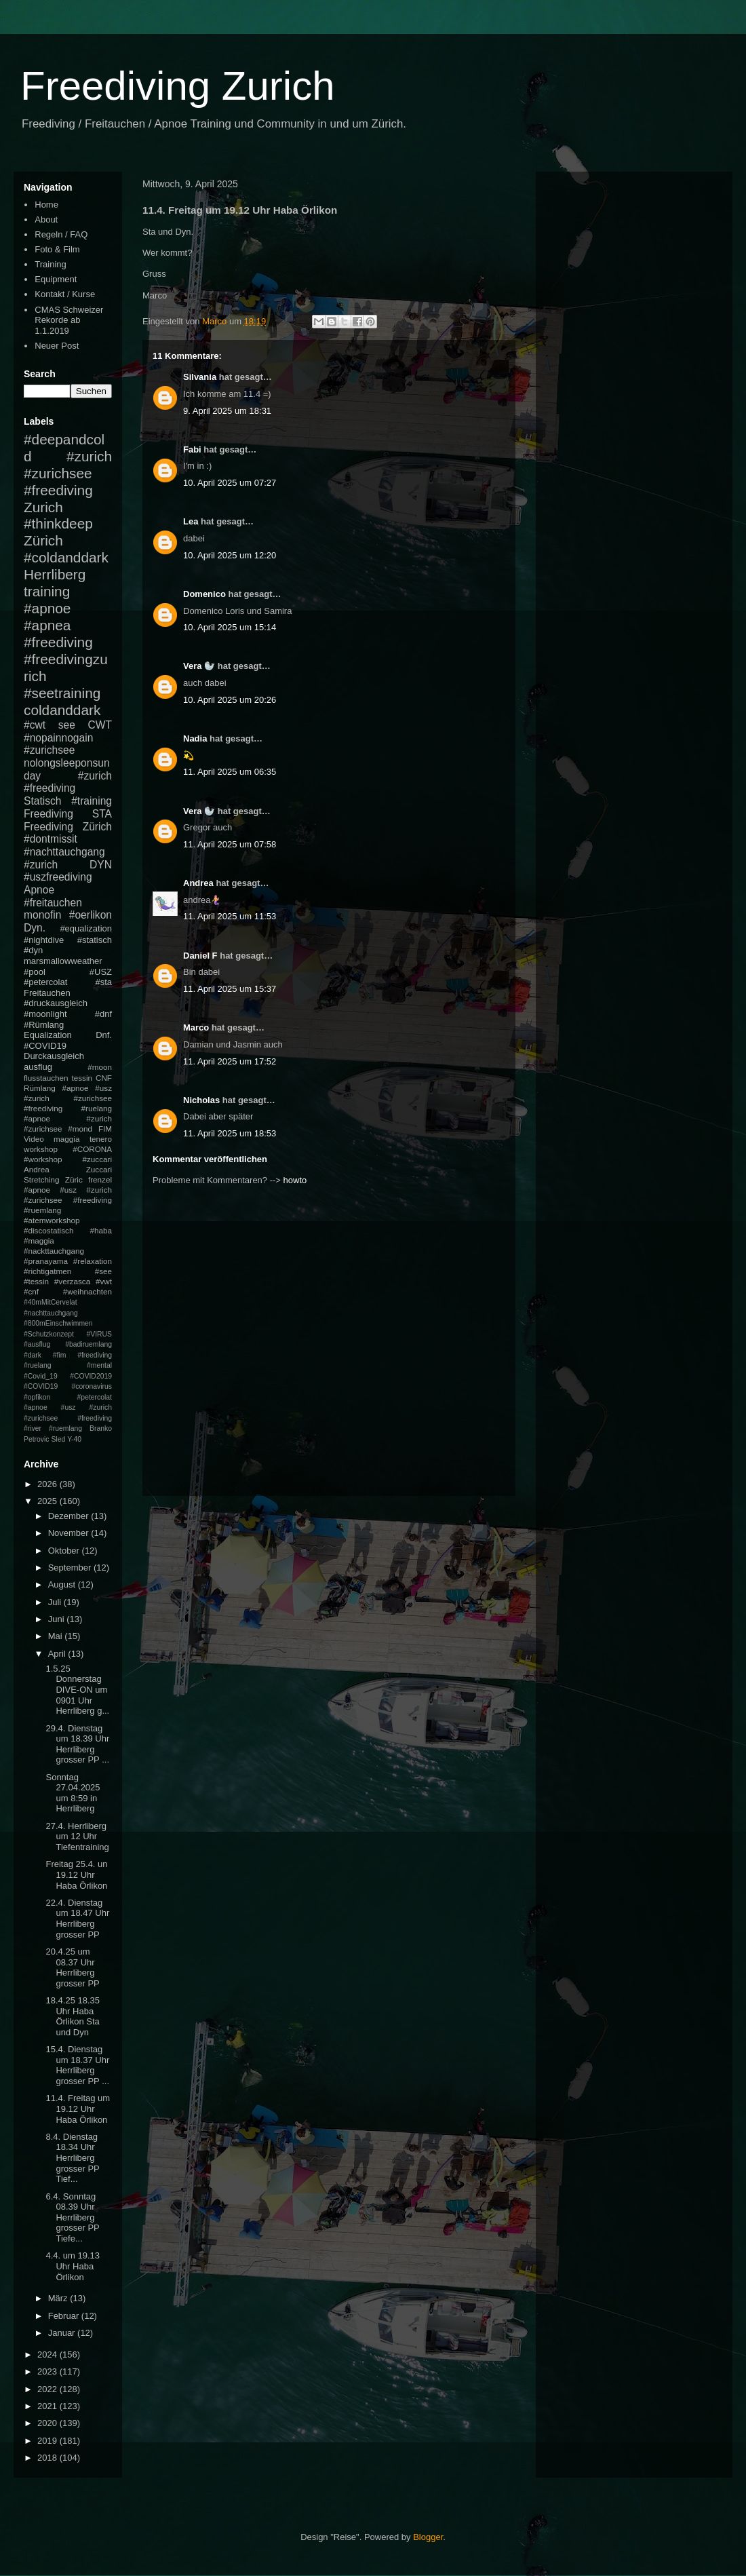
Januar (62, 2333)
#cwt (34, 725)
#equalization (86, 928)
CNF (104, 1077)
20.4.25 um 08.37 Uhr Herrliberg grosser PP (72, 1967)
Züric (74, 1179)
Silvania (199, 377)
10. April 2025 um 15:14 (229, 627)
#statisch (94, 940)
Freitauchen (47, 993)
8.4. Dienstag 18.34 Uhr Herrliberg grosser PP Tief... (72, 2158)
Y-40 (74, 1439)
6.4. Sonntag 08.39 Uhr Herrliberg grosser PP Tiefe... (72, 2217)
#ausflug (37, 1344)
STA (102, 814)
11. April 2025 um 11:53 (229, 916)
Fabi (192, 449)
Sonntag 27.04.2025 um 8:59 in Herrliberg (72, 1793)
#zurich (41, 864)
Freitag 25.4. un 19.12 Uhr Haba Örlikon (76, 1874)
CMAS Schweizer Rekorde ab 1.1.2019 (69, 320)
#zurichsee (49, 750)
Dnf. (104, 1035)
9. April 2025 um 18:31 (227, 411)
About (46, 219)
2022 (48, 2389)
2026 (48, 1484)
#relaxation (92, 1260)
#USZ (101, 972)
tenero (101, 1138)
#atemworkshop (52, 1220)
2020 (48, 2423)
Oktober (65, 1550)
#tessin (36, 1281)
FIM (105, 1128)
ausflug (38, 1067)
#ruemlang (65, 1428)
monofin (42, 915)
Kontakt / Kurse (65, 294)
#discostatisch (48, 1230)
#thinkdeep (58, 523)
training (47, 591)
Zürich (43, 540)
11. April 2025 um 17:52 (229, 1061)
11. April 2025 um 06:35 (229, 772)
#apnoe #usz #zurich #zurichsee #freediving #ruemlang (68, 1199)
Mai (56, 1636)
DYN (101, 864)
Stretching (42, 1179)
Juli (56, 1602)
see (66, 725)
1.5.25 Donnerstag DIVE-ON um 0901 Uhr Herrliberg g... (77, 1690)
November (70, 1533)
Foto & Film (57, 249)
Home (46, 204)
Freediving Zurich (177, 86)
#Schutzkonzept (49, 1334)
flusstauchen (46, 1077)
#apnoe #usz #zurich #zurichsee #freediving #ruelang (68, 1098)
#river (32, 1428)
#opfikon (37, 1397)
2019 (48, 2441)
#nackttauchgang (54, 1250)
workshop (41, 1149)
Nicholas (201, 1100)
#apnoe (47, 608)
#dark (32, 1355)
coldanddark (62, 710)
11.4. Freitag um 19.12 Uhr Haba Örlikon (77, 2108)
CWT (99, 725)
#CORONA (92, 1149)
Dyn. (34, 928)
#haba (101, 1230)
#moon (99, 1066)
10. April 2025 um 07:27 (229, 483)
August (63, 1584)
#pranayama (46, 1260)
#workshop (43, 1159)
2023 (48, 2371)
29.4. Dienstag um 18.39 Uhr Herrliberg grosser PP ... (77, 1744)
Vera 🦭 (199, 666)
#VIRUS (99, 1334)
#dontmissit (50, 839)
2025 (48, 1501)
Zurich (43, 507)
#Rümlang (44, 1025)
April (58, 1654)
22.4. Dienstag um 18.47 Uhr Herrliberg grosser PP (77, 1919)
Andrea (198, 883)
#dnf (103, 1014)
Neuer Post (57, 346)
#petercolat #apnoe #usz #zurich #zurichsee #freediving (68, 1407)
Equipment (56, 279)
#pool (34, 972)
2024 (48, 2354)
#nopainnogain (58, 738)
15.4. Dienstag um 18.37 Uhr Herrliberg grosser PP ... (77, 2065)
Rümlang (40, 1087)
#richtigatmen (47, 1271)
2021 (48, 2406)
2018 (48, 2458)
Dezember (70, 1516)
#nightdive (44, 940)
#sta (103, 982)
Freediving (48, 814)
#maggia (39, 1240)
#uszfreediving (58, 877)
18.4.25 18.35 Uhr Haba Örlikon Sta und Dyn (72, 2016)
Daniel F (200, 955)
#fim (59, 1355)
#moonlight (45, 1014)
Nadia (195, 738)
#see (103, 1271)
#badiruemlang (88, 1344)
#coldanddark (66, 557)
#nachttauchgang (64, 852)
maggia (66, 1138)
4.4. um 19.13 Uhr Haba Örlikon (72, 2266)
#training (91, 801)
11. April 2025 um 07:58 (229, 844)
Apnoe (39, 890)
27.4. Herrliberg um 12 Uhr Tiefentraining (77, 1836)
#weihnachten (87, 1291)
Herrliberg (54, 574)
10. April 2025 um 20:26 (229, 700)
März (59, 2298)
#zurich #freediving (68, 782)
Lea (190, 521)
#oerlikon (90, 915)
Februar (64, 2316)
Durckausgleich (54, 1056)
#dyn (33, 950)
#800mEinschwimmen (58, 1323)
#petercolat (45, 982)
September (71, 1567)
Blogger (428, 2537)
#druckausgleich (55, 1003)
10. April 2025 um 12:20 (229, 555)
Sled (58, 1439)
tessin (82, 1077)
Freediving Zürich (68, 826)
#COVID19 (45, 1046)
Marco (196, 1027)
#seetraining (62, 693)
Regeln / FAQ (61, 234)
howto (295, 1180)
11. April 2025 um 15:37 (229, 989)
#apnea (47, 625)
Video (34, 1138)
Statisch (42, 801)
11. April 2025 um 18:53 (229, 1133)
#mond (80, 1128)
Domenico (204, 594)
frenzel (100, 1179)
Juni (57, 1619)
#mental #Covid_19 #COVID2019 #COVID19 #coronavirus (68, 1376)
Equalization (48, 1035)
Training (50, 264)
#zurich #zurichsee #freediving (68, 473)
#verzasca (72, 1281)
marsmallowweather (63, 961)
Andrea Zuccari (68, 1169)
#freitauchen (53, 902)
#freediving (58, 642)
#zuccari (97, 1159)
